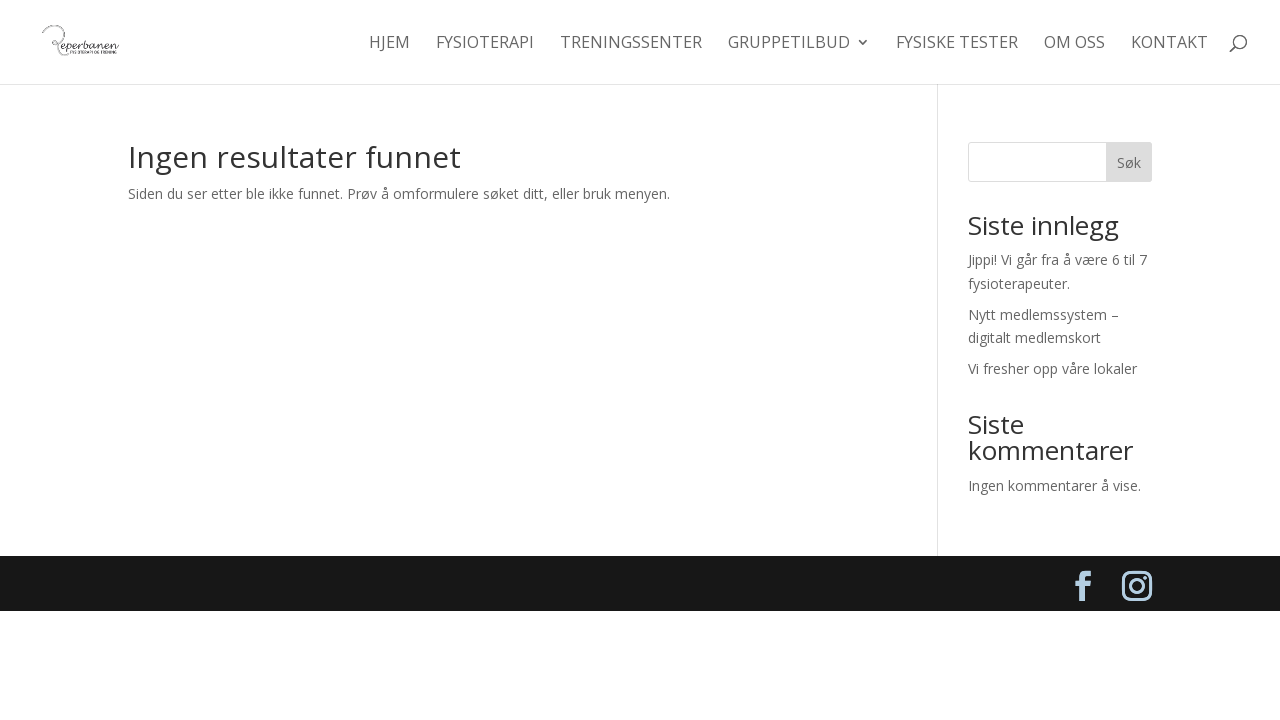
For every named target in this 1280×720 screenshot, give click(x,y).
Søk (1129, 162)
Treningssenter (631, 44)
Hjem (389, 44)
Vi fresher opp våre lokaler (1052, 368)
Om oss (1074, 44)
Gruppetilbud (789, 44)
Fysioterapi (485, 44)
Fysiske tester (957, 44)
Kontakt (1169, 44)
